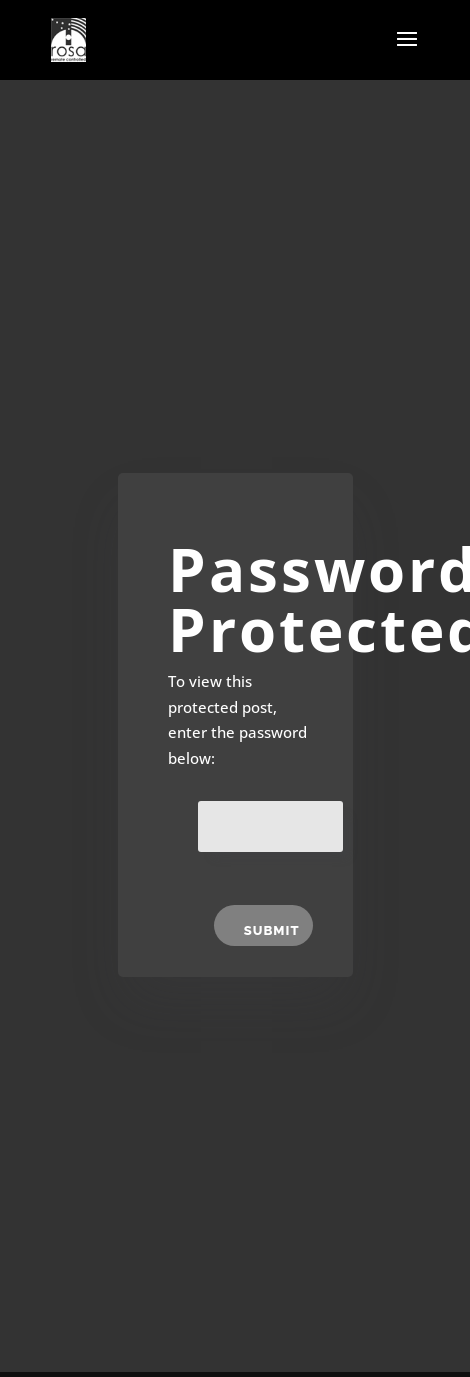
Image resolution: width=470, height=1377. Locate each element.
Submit (272, 930)
